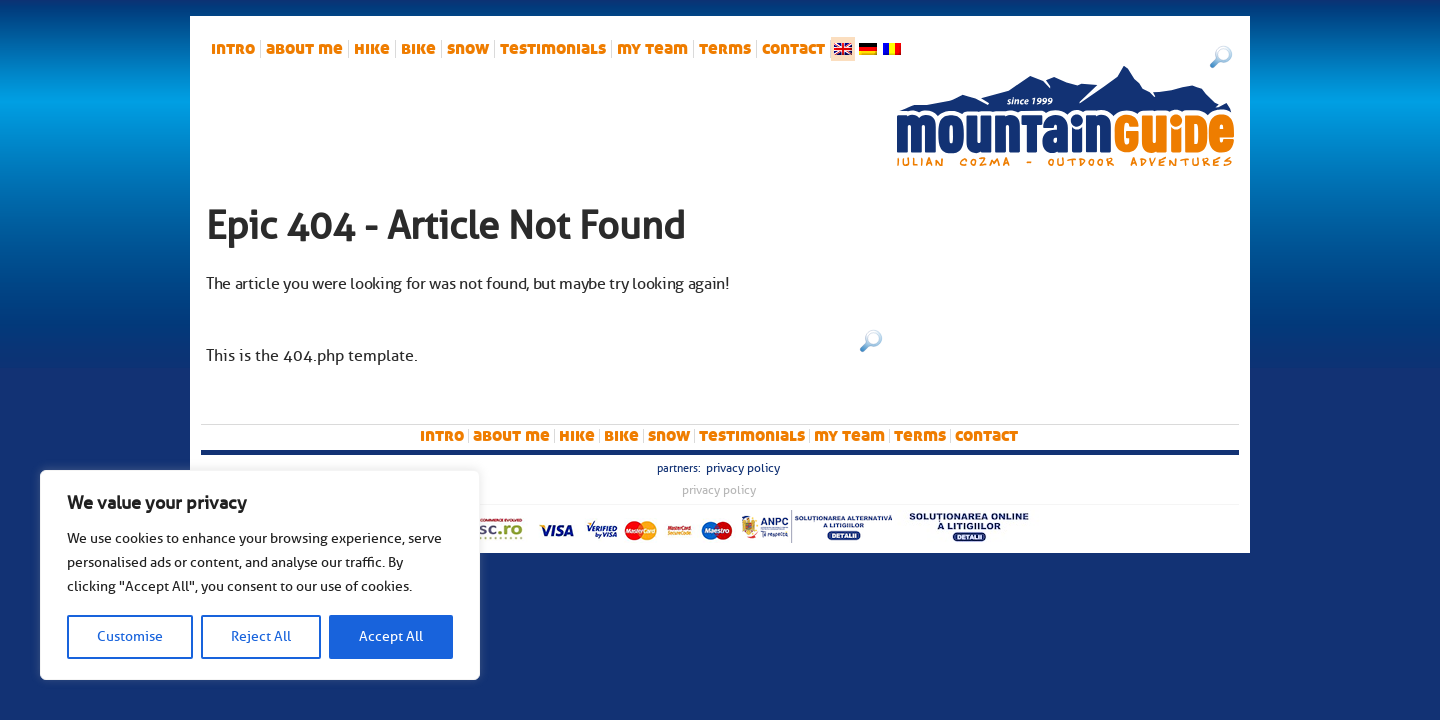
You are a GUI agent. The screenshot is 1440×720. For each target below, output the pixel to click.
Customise (130, 636)
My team (652, 49)
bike (418, 49)
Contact (793, 49)
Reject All (261, 636)
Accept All (391, 636)
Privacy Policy (743, 468)
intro (233, 49)
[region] (260, 575)
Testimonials (553, 49)
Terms (725, 49)
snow (468, 49)
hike (372, 49)
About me (304, 49)
